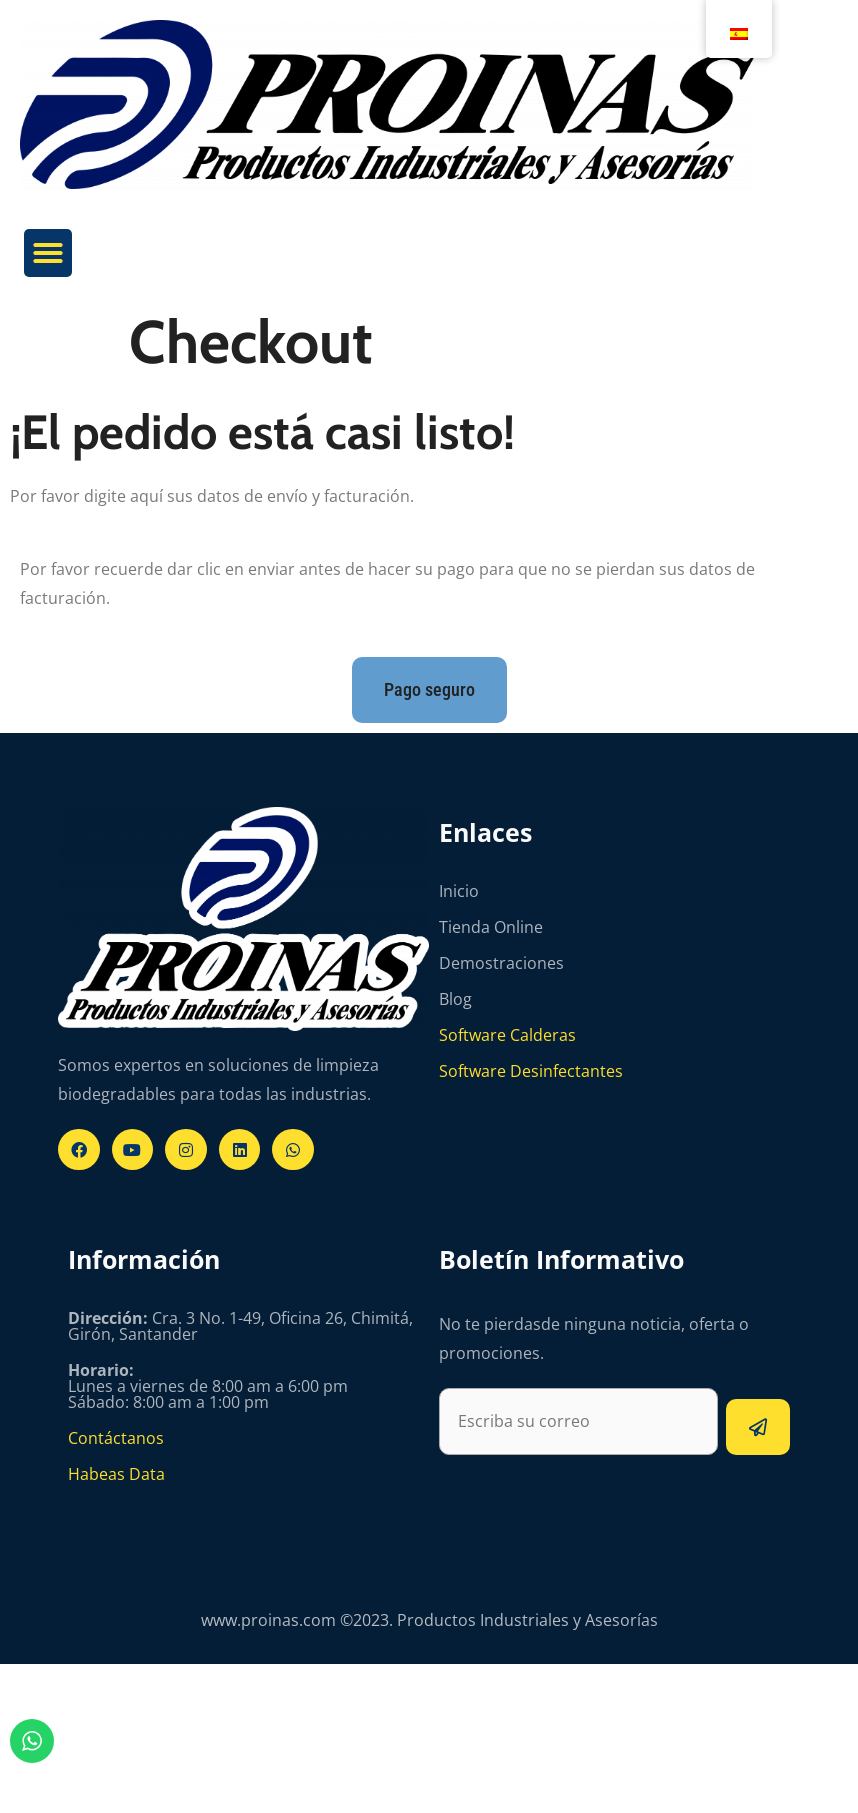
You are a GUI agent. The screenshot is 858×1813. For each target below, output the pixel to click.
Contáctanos (116, 1438)
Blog (455, 999)
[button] (48, 253)
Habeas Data (116, 1474)
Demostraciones (501, 963)
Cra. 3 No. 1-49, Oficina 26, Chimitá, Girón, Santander (240, 1326)
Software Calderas (507, 1035)
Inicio (459, 891)
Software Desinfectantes (531, 1071)
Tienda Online (491, 927)
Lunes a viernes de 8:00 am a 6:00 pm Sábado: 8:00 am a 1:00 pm (208, 1386)
